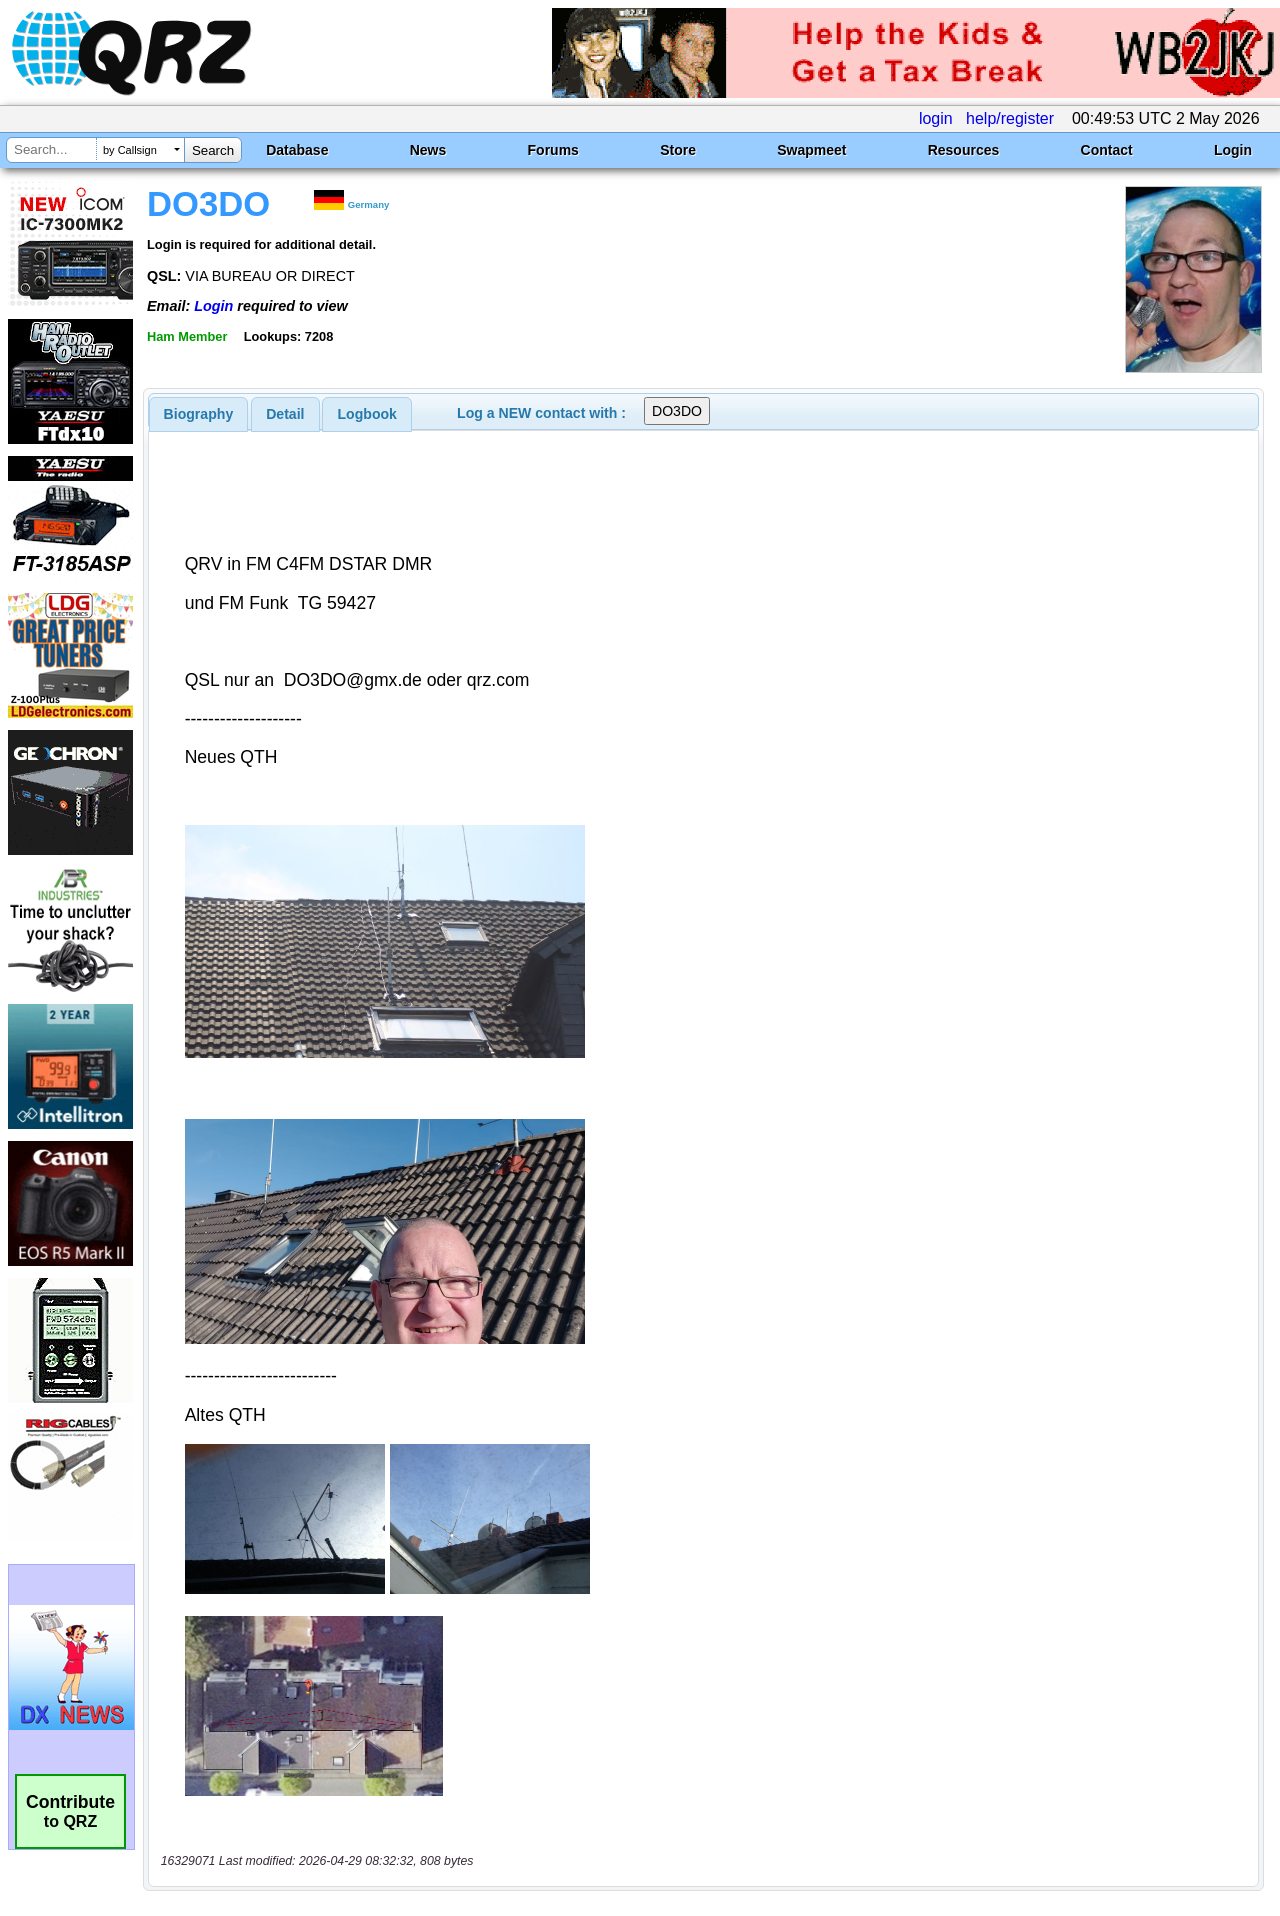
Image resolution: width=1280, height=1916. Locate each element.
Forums (553, 150)
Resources (964, 150)
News (428, 150)
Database (297, 150)
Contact (1107, 150)
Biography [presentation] (199, 414)
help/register (1010, 118)
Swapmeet (811, 150)
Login (1233, 150)
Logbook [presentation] (367, 414)
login (936, 118)
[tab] (199, 414)
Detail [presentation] (285, 414)
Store (678, 150)
